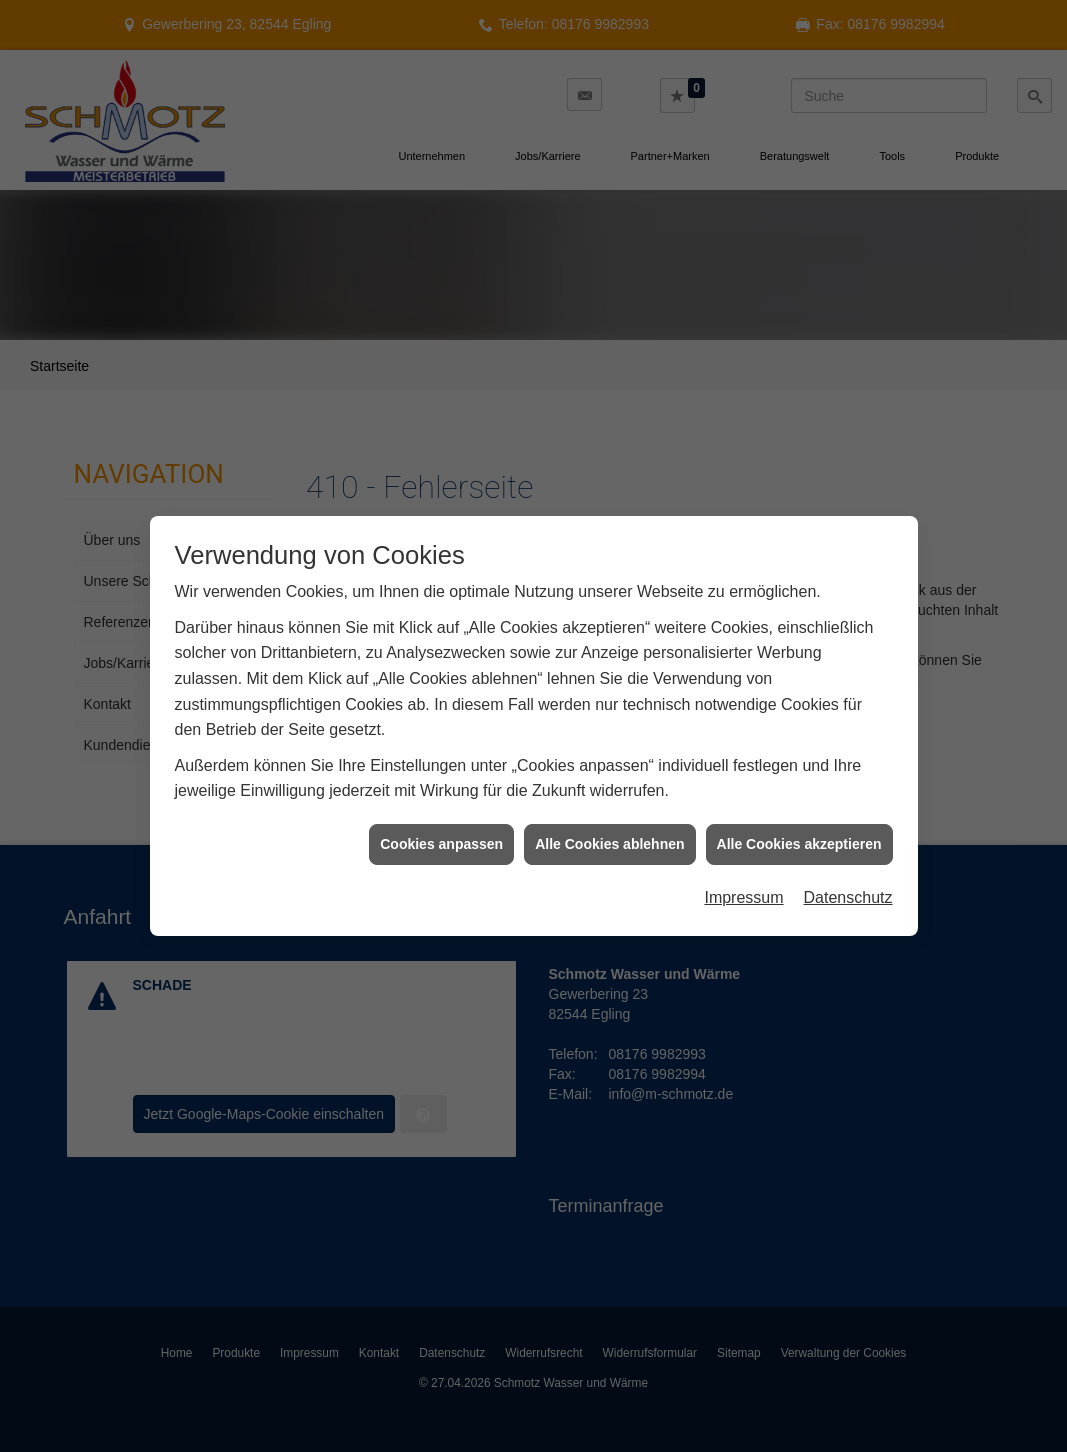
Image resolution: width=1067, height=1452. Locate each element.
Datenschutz (848, 883)
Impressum (743, 883)
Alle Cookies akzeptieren (799, 830)
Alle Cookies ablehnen (609, 830)
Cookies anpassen (441, 830)
